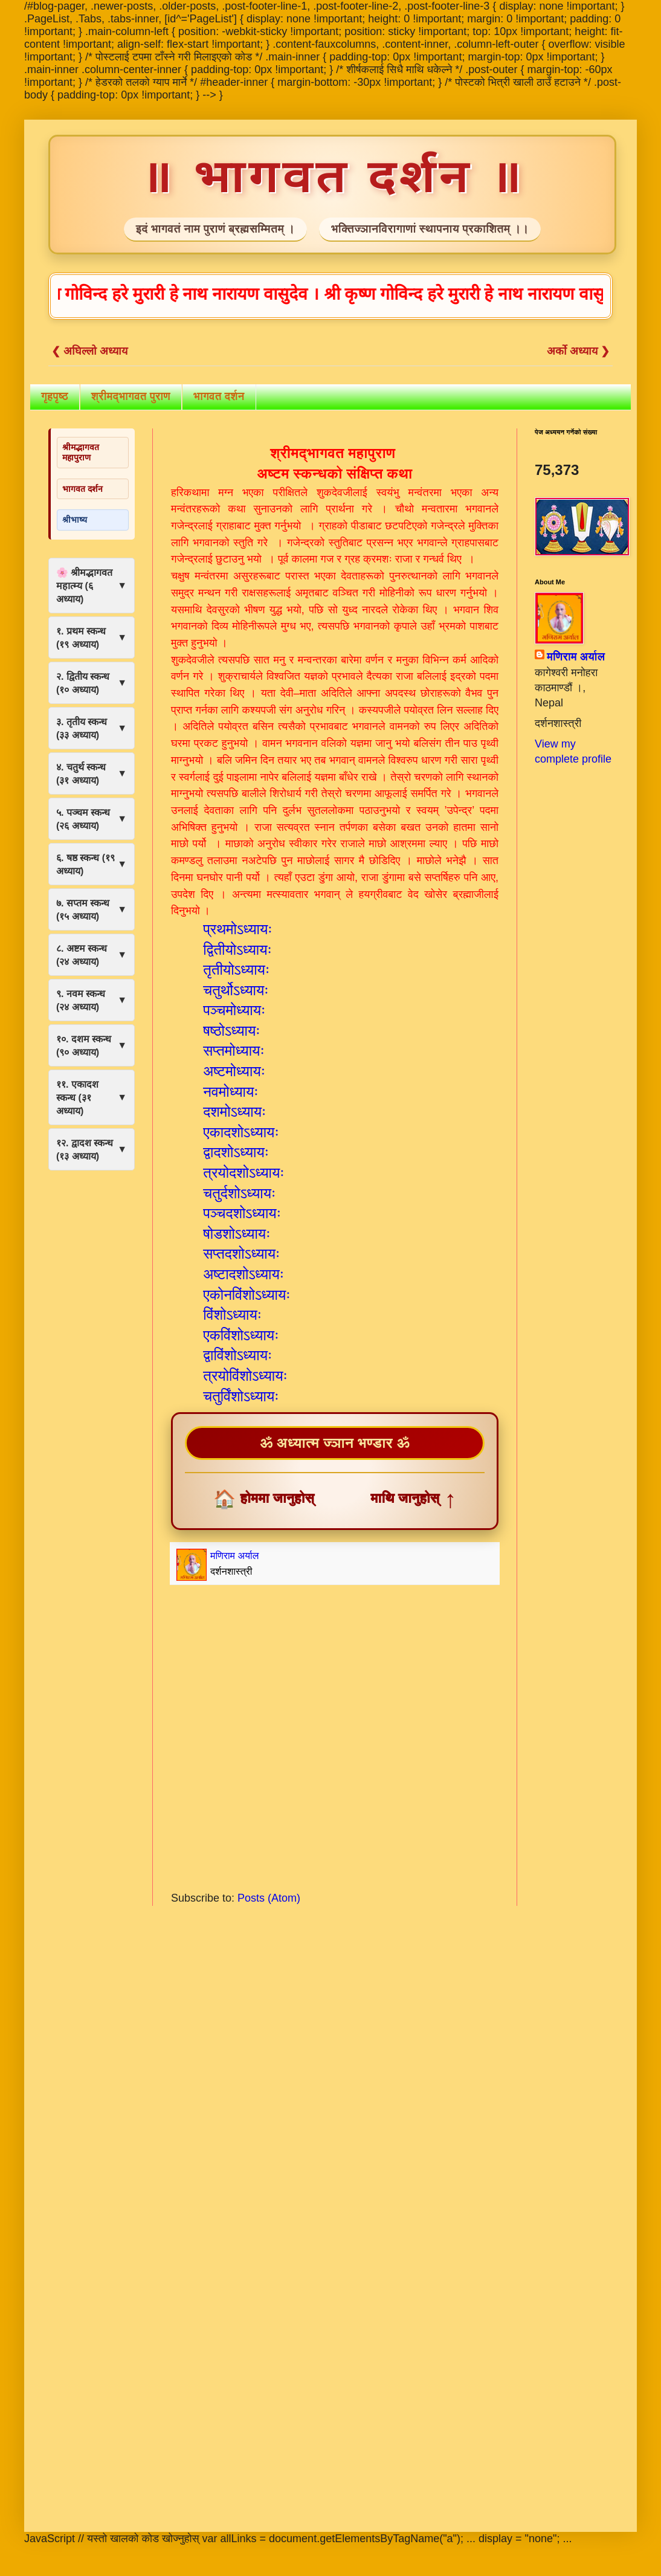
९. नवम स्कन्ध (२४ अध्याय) (91, 1000)
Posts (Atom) (268, 1898)
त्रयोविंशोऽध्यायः (245, 1375)
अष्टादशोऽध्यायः (243, 1274)
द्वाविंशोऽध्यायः (237, 1355)
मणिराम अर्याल (576, 657)
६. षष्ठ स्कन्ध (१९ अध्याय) (91, 864)
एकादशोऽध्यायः (241, 1132)
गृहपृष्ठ (54, 396)
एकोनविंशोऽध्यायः (248, 1294)
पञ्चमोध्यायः (234, 1010)
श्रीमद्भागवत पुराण (130, 396)
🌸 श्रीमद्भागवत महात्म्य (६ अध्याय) (91, 585)
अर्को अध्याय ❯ (578, 351)
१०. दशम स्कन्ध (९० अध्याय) (91, 1045)
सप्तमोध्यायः (233, 1050)
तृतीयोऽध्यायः (236, 969)
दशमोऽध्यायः (232, 1111)
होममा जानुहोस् (264, 1499)
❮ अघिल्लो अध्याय (89, 351)
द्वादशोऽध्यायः (236, 1152)
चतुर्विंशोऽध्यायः (241, 1396)
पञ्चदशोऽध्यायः (244, 1213)
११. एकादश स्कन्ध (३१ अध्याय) (91, 1097)
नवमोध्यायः (230, 1091)
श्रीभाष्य (74, 520)
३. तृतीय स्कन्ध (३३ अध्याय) (91, 728)
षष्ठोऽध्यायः (233, 1030)
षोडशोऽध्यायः (236, 1233)
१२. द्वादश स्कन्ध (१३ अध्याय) (91, 1149)
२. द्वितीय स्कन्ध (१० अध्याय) (91, 683)
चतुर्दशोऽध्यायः (239, 1193)
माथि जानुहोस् (413, 1499)
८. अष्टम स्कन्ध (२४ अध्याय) (91, 955)
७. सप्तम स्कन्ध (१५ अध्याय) (91, 910)
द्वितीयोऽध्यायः (237, 949)
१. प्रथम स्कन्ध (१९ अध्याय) (91, 638)
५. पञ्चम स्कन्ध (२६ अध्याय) (91, 819)
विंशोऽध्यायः (234, 1314)
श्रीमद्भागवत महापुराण (80, 453)
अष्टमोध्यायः (234, 1071)
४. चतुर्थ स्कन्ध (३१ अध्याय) (91, 774)
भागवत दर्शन (219, 396)
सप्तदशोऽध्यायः (241, 1253)
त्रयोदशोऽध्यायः (243, 1172)
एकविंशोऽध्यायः (241, 1335)
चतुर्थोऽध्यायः (235, 990)
